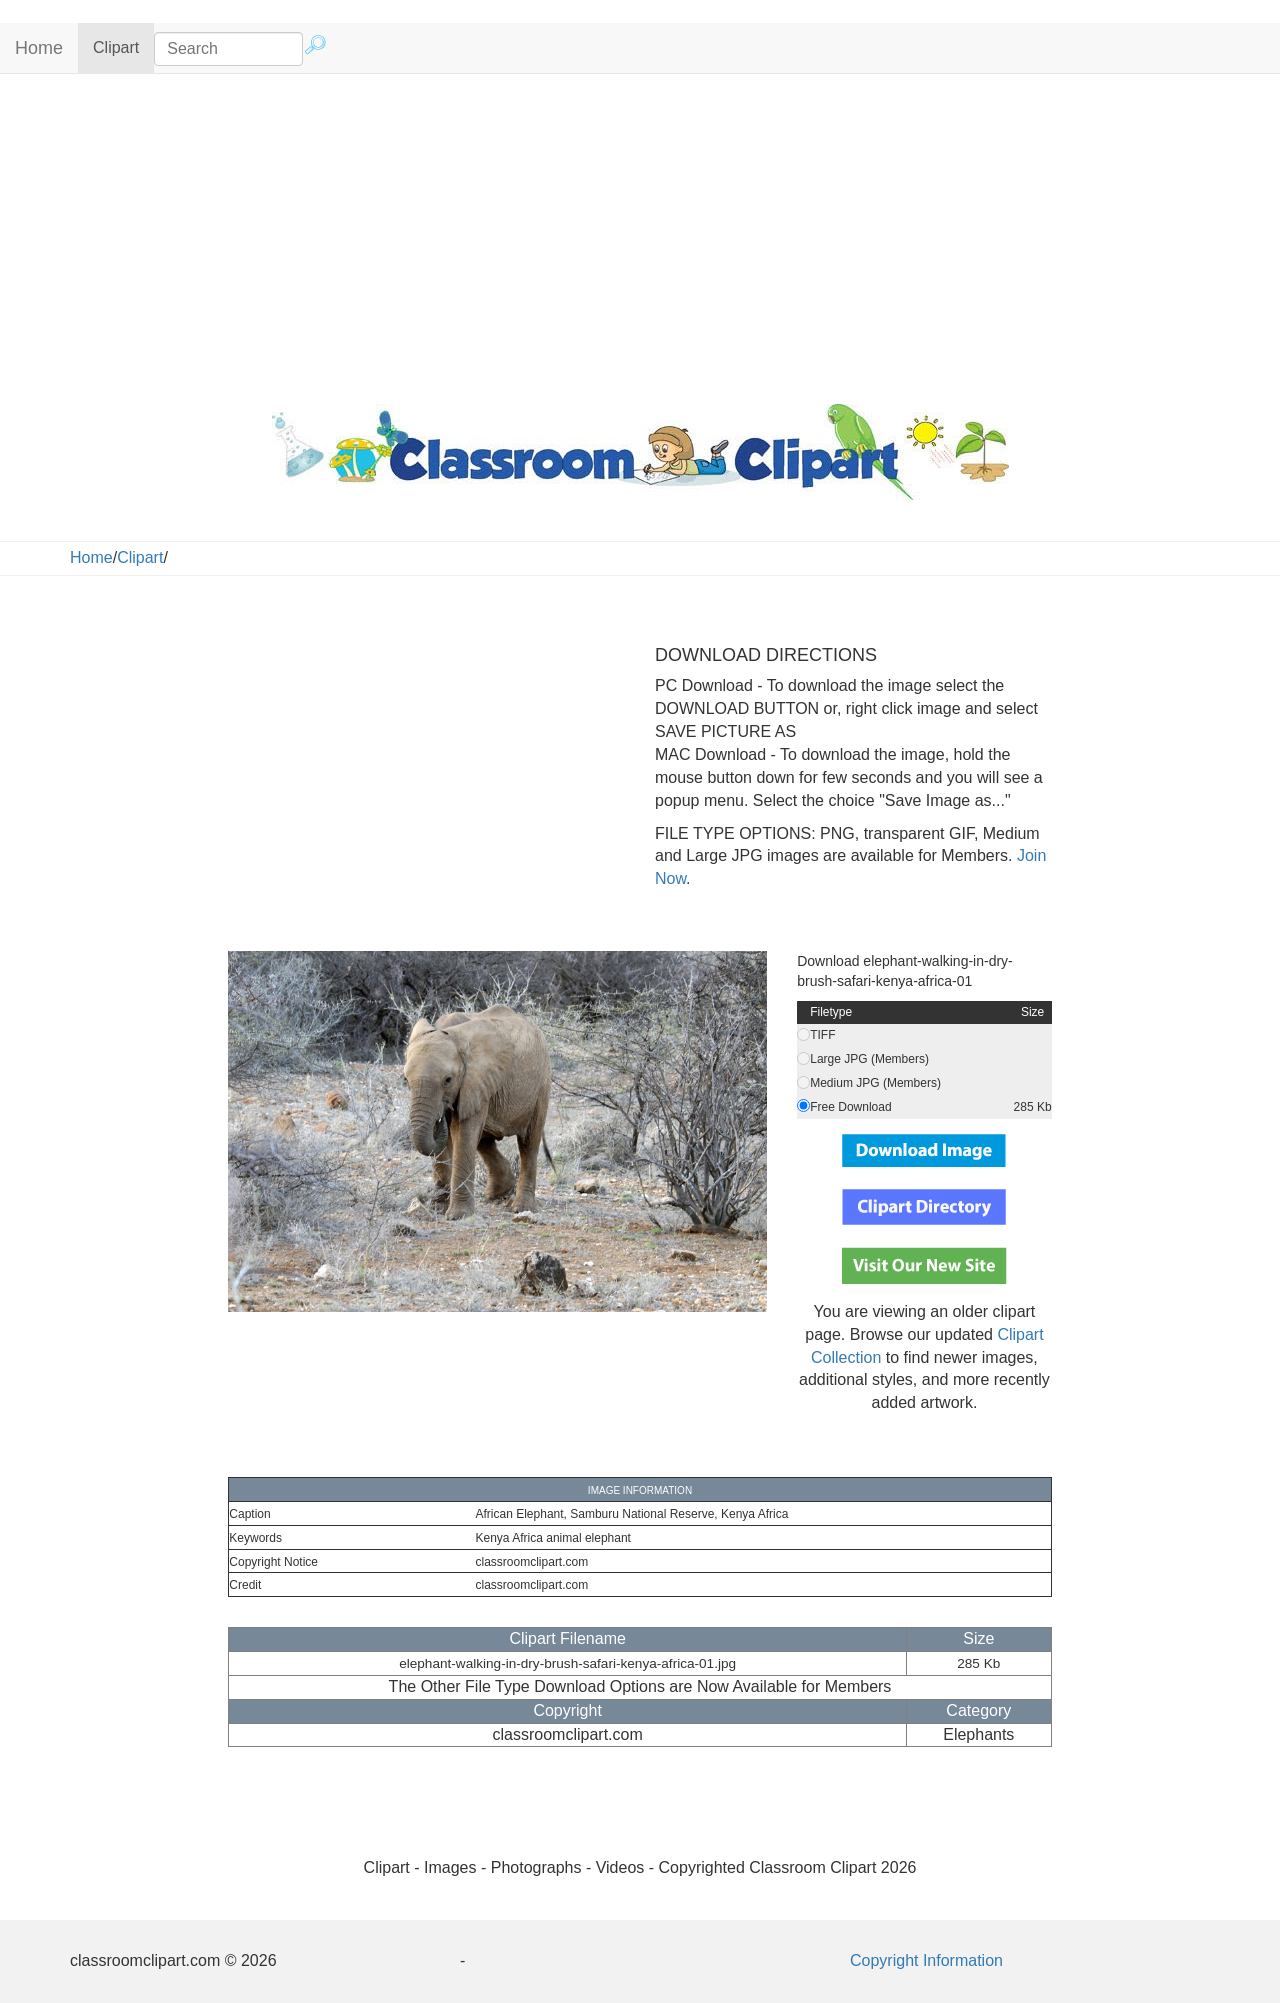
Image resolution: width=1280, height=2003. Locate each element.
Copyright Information (926, 1960)
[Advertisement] (640, 234)
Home (39, 48)
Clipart (123, 46)
